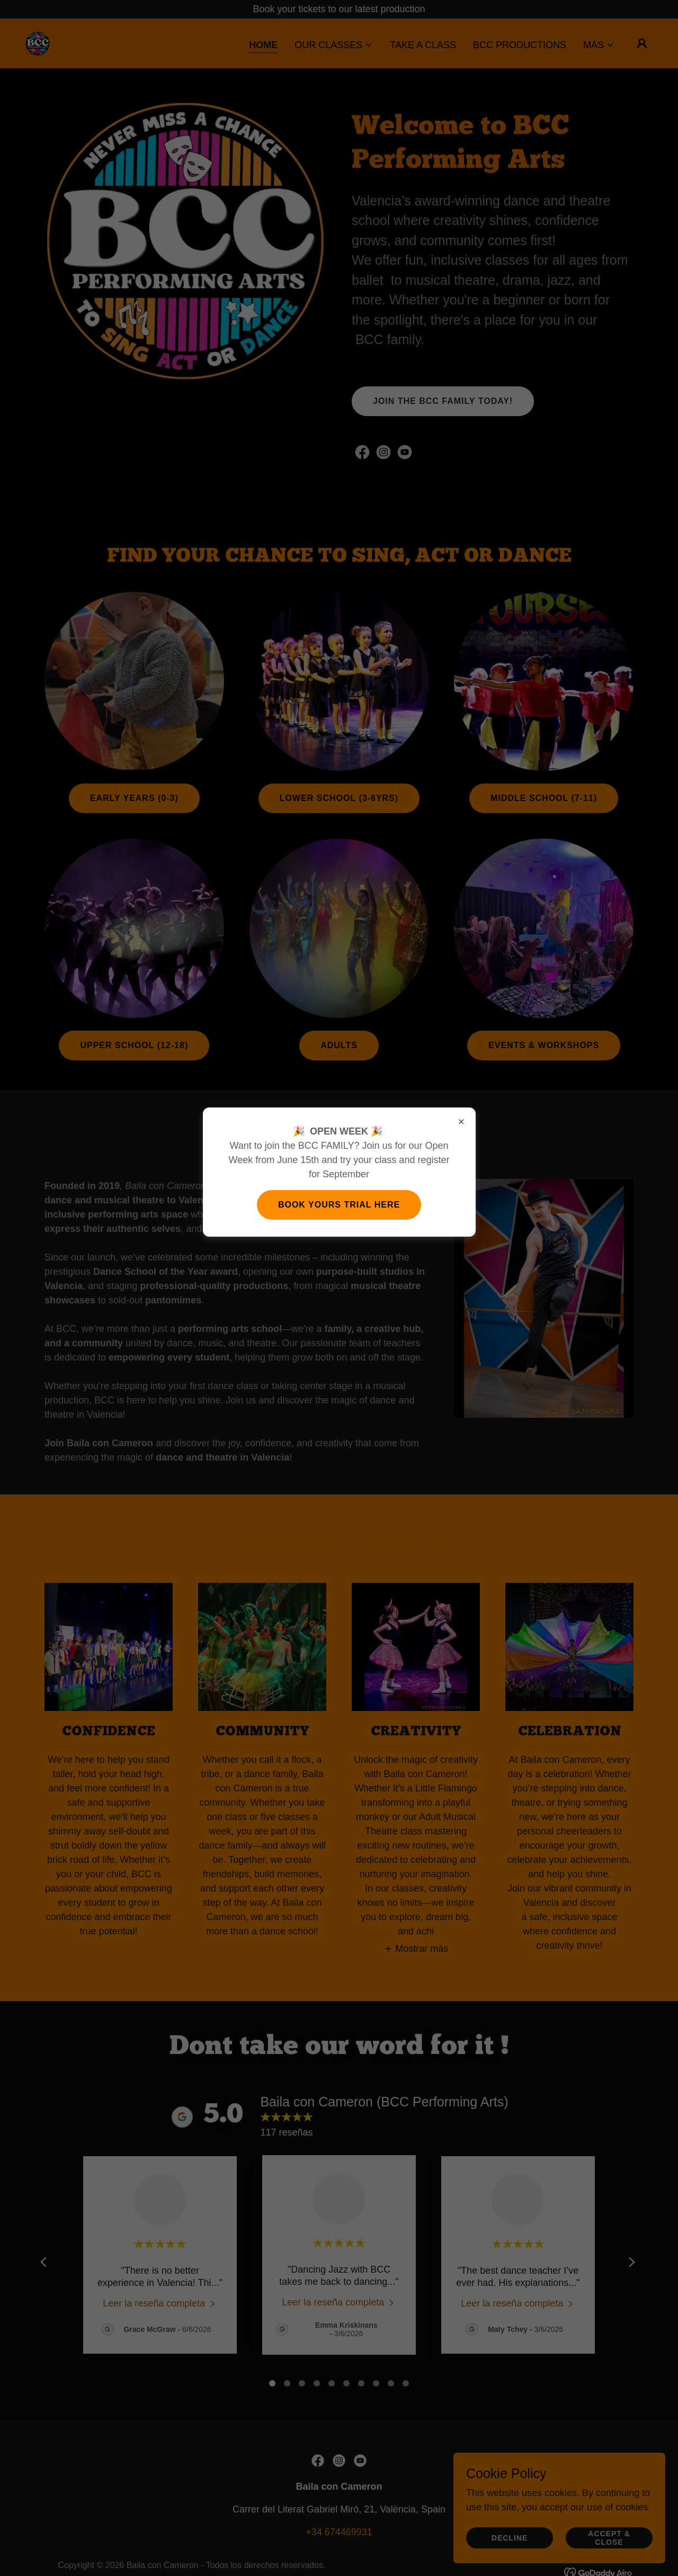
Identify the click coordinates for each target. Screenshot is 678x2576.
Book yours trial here (339, 1204)
